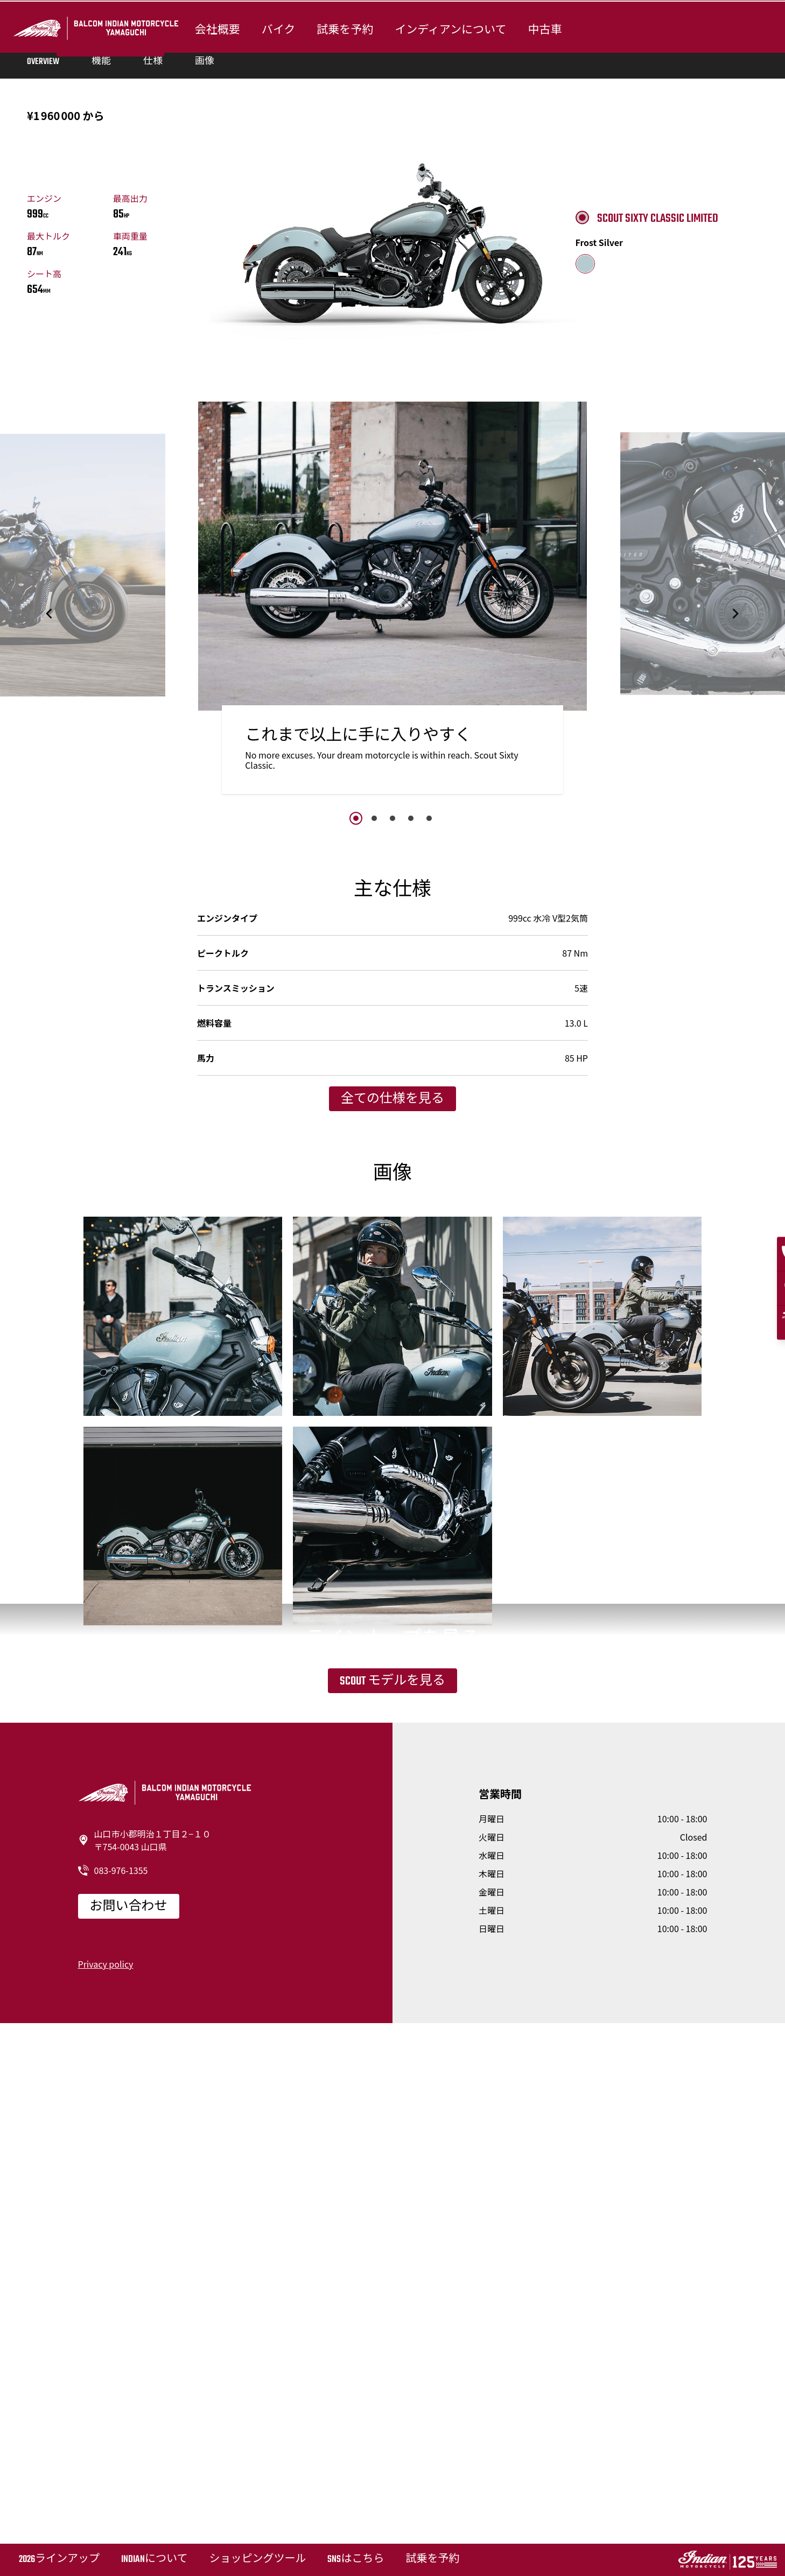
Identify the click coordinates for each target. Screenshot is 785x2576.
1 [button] (355, 1124)
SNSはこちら (355, 2559)
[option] (393, 910)
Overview (43, 369)
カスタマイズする (110, 230)
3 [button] (392, 1124)
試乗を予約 (343, 28)
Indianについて (154, 2559)
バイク (276, 28)
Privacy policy (106, 2515)
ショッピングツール (257, 2559)
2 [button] (374, 1124)
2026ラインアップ (59, 2559)
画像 (204, 369)
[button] (50, 920)
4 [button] (410, 1124)
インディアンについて (448, 28)
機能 (101, 369)
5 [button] (429, 1124)
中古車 (543, 28)
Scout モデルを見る (392, 2170)
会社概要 (215, 28)
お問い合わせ (128, 2458)
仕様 (153, 369)
